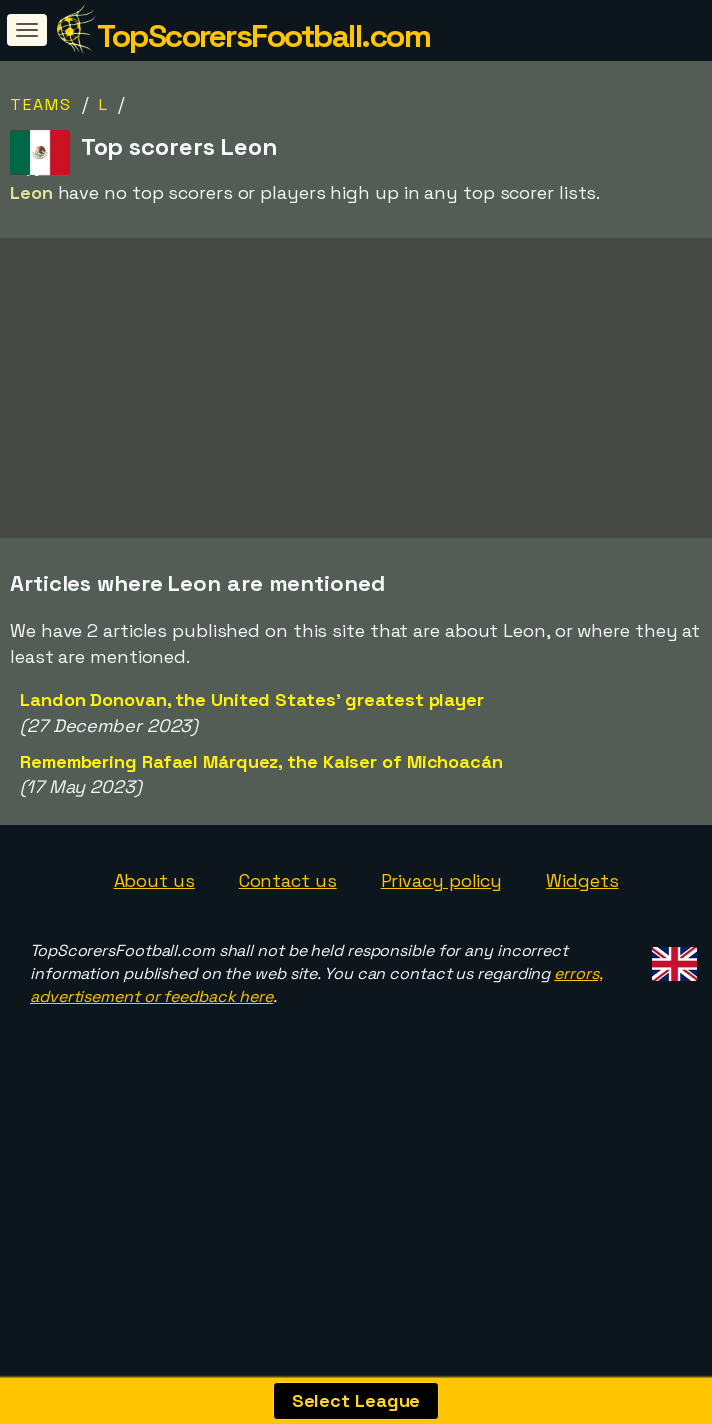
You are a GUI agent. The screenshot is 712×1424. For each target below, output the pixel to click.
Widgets (582, 949)
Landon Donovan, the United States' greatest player (252, 768)
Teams (41, 104)
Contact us (288, 949)
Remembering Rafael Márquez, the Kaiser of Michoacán (261, 829)
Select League (356, 1400)
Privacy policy (442, 949)
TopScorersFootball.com (263, 36)
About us (154, 949)
